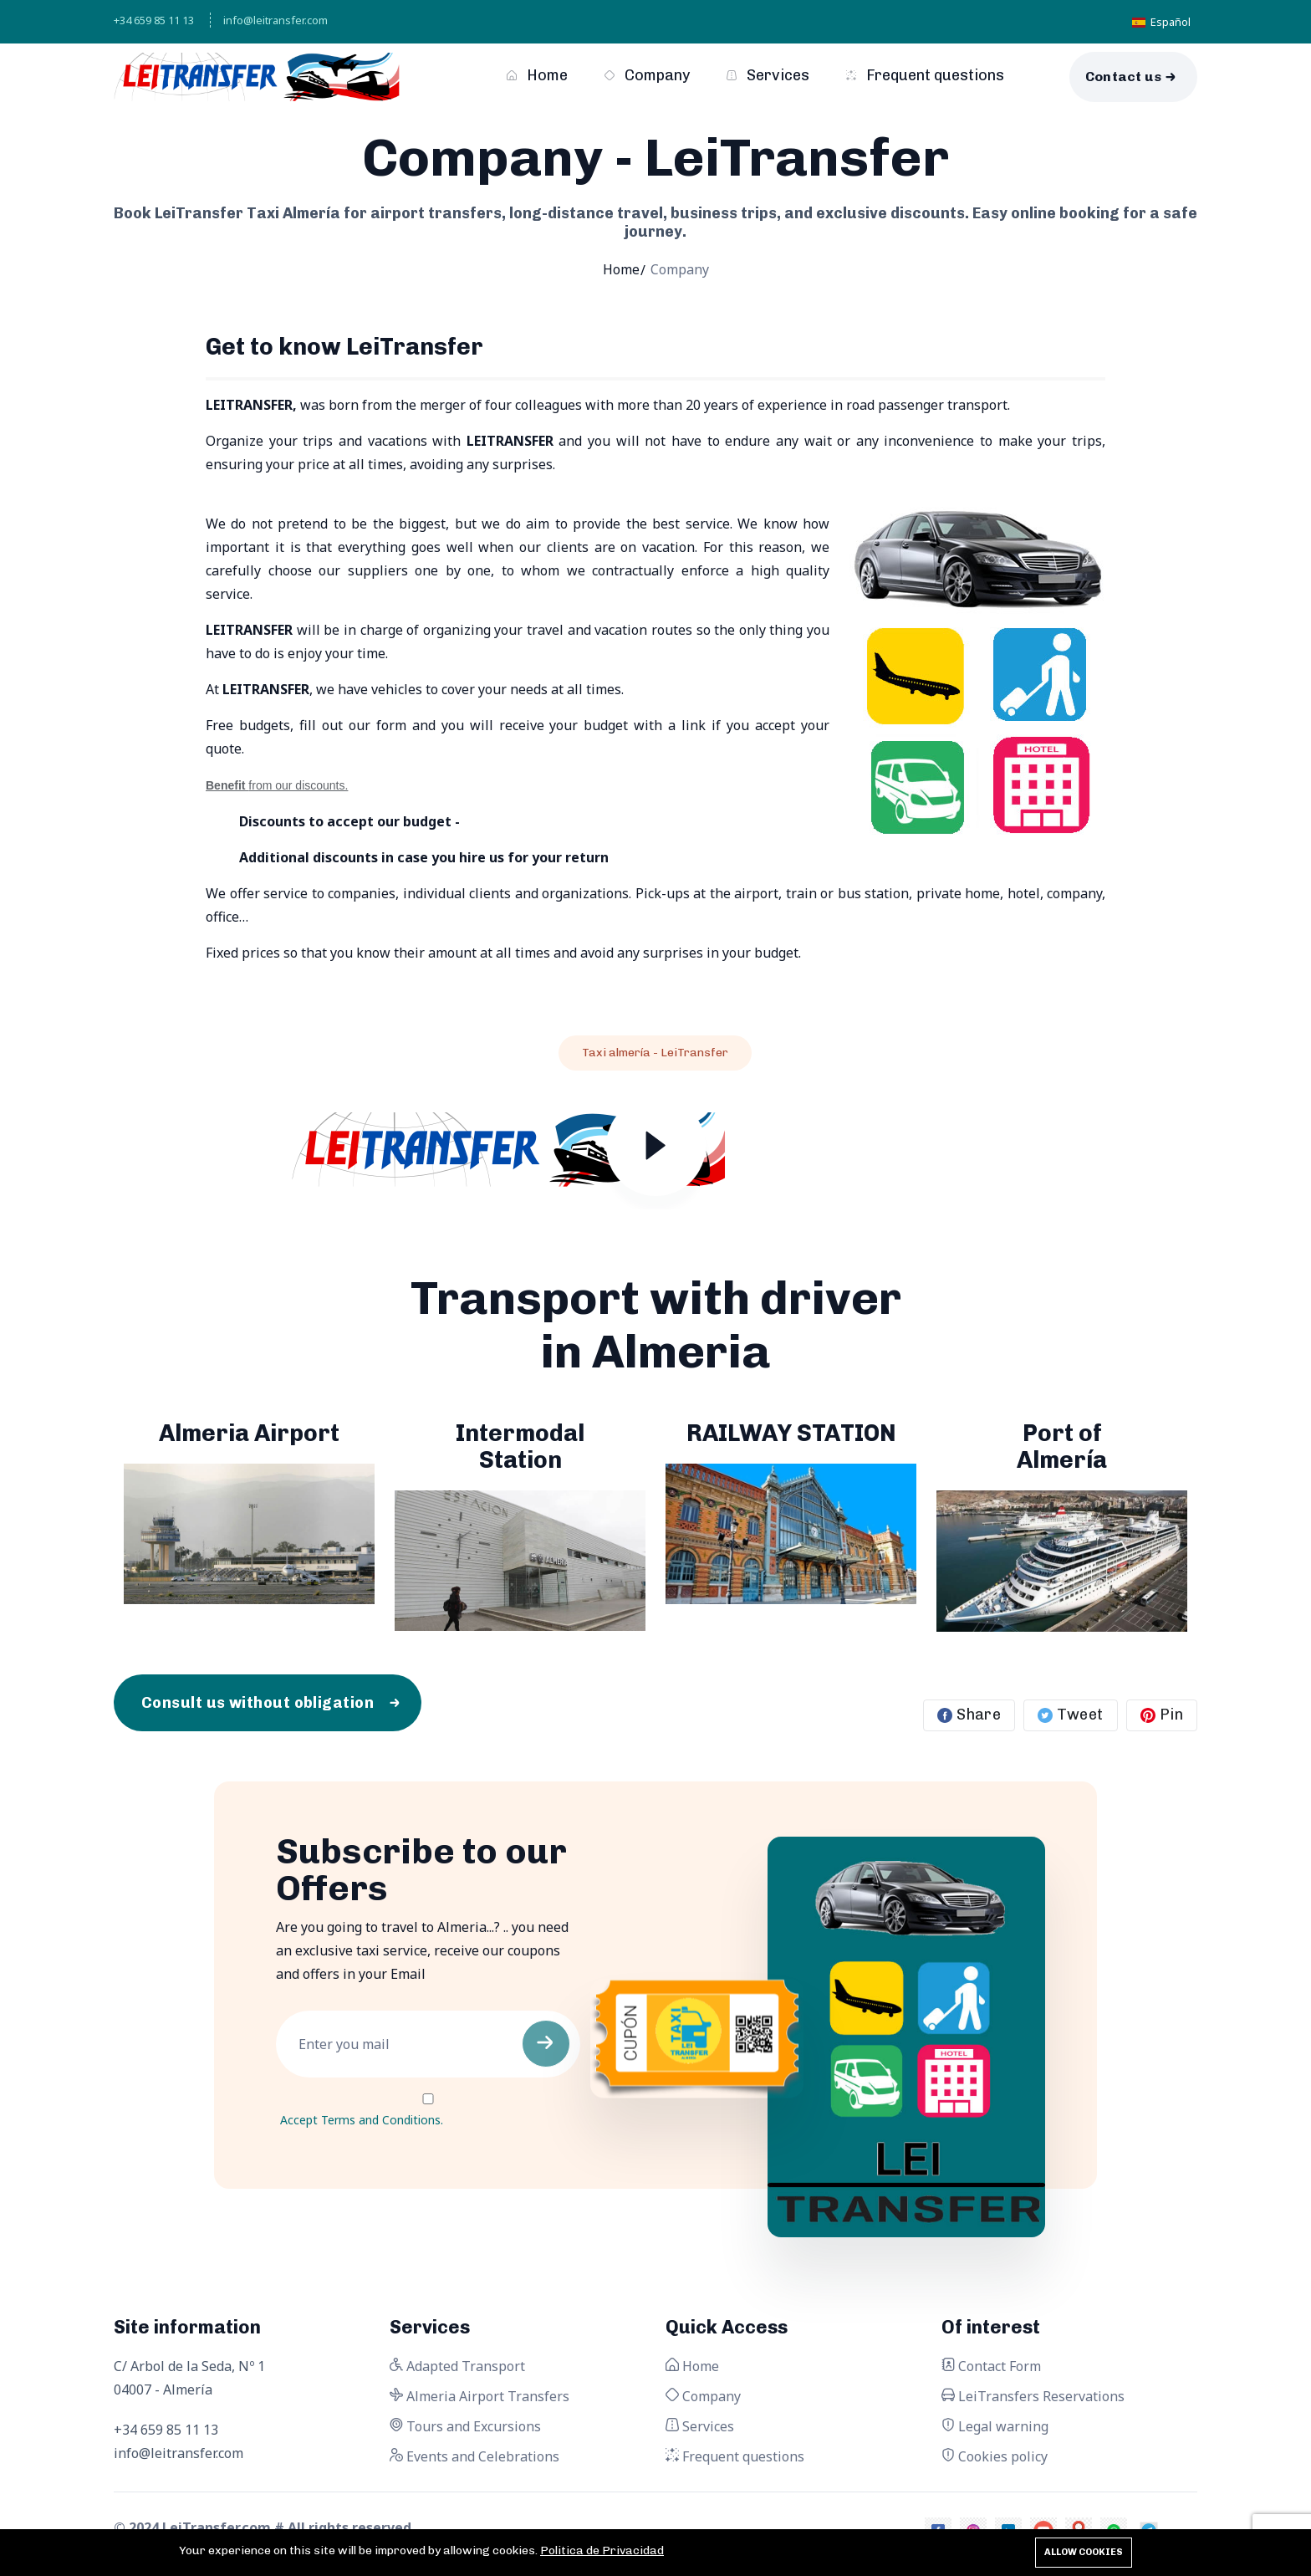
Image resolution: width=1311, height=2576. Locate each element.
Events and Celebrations (474, 2456)
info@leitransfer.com (275, 20)
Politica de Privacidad (602, 2550)
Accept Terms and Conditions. (361, 2120)
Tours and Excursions (465, 2426)
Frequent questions (925, 75)
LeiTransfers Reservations (1033, 2396)
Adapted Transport (457, 2366)
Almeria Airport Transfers (479, 2396)
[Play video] (655, 1152)
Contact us (1123, 76)
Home (537, 75)
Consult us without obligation (257, 1703)
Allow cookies (1083, 2552)
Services (768, 75)
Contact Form (991, 2366)
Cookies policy (994, 2456)
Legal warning (994, 2426)
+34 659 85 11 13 (154, 20)
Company (647, 75)
